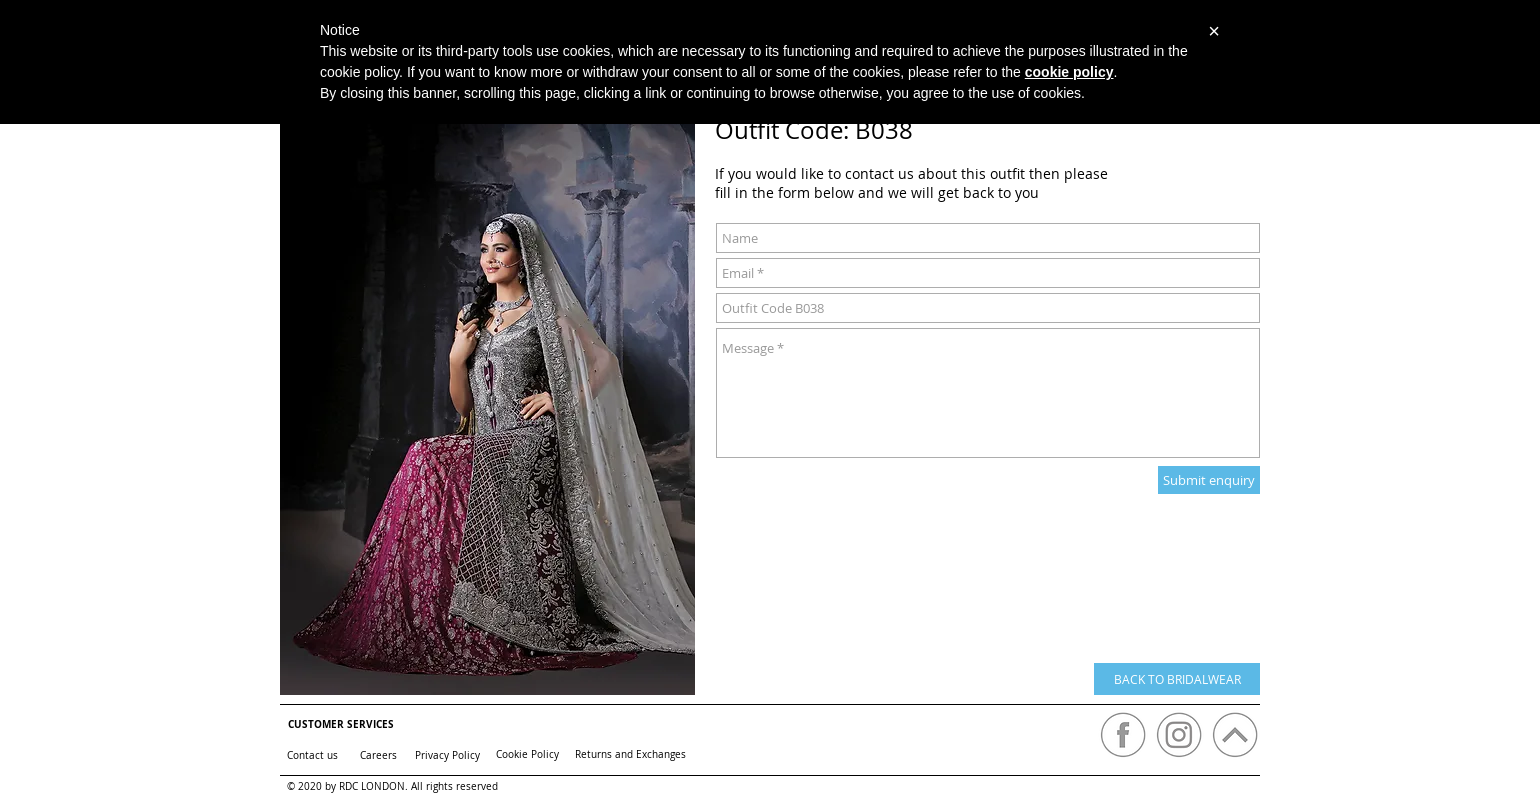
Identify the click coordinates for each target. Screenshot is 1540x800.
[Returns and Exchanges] (630, 754)
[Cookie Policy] (527, 754)
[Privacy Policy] (447, 755)
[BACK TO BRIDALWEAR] (1177, 679)
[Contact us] (312, 755)
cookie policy (1069, 72)
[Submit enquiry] (1209, 480)
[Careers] (378, 755)
